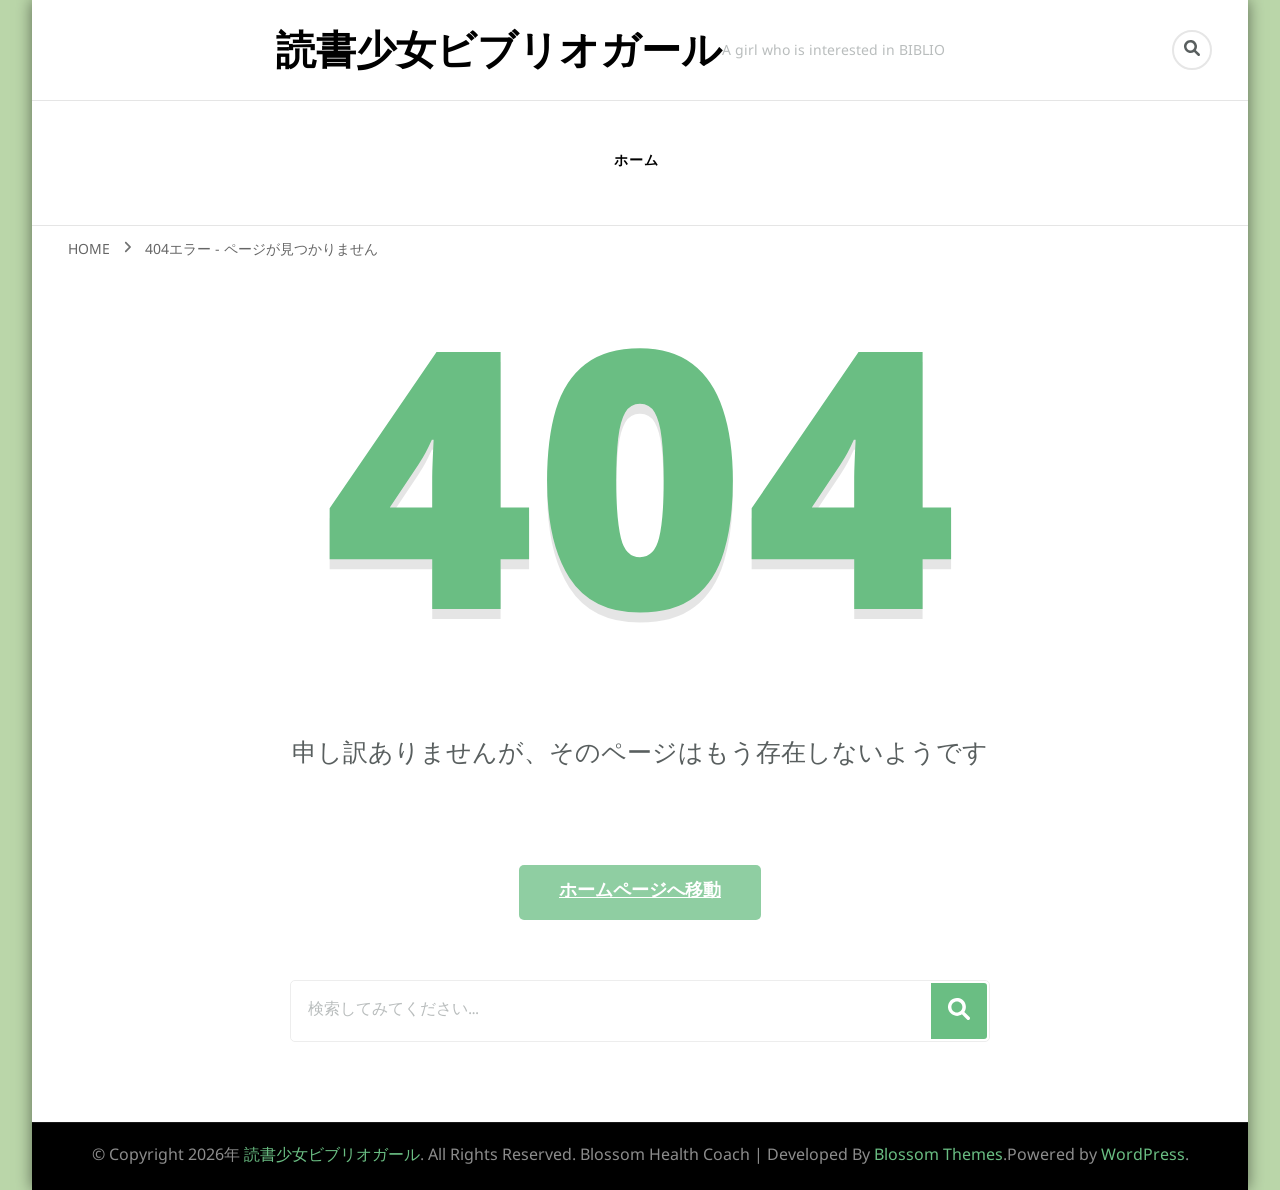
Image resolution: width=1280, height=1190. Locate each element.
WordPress (1143, 1156)
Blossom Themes (938, 1156)
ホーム (636, 162)
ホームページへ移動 (640, 892)
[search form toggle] (1192, 50)
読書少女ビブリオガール (499, 49)
